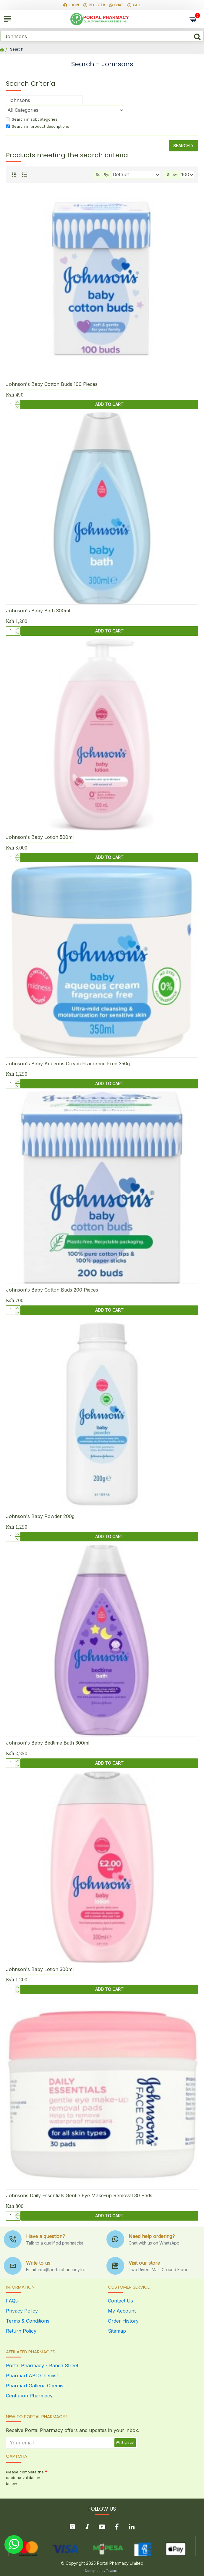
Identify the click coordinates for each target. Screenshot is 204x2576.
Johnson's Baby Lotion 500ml (40, 837)
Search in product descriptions (37, 126)
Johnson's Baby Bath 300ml (38, 611)
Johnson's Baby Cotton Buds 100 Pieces (52, 384)
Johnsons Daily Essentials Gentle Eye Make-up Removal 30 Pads (79, 2195)
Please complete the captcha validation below (25, 2478)
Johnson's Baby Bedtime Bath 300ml (47, 1743)
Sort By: (102, 174)
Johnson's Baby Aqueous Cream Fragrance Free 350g (68, 1064)
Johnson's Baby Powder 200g (40, 1516)
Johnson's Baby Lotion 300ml (40, 1969)
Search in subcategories (31, 119)
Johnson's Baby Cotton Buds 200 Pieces (52, 1290)
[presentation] (88, 2477)
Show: (172, 174)
